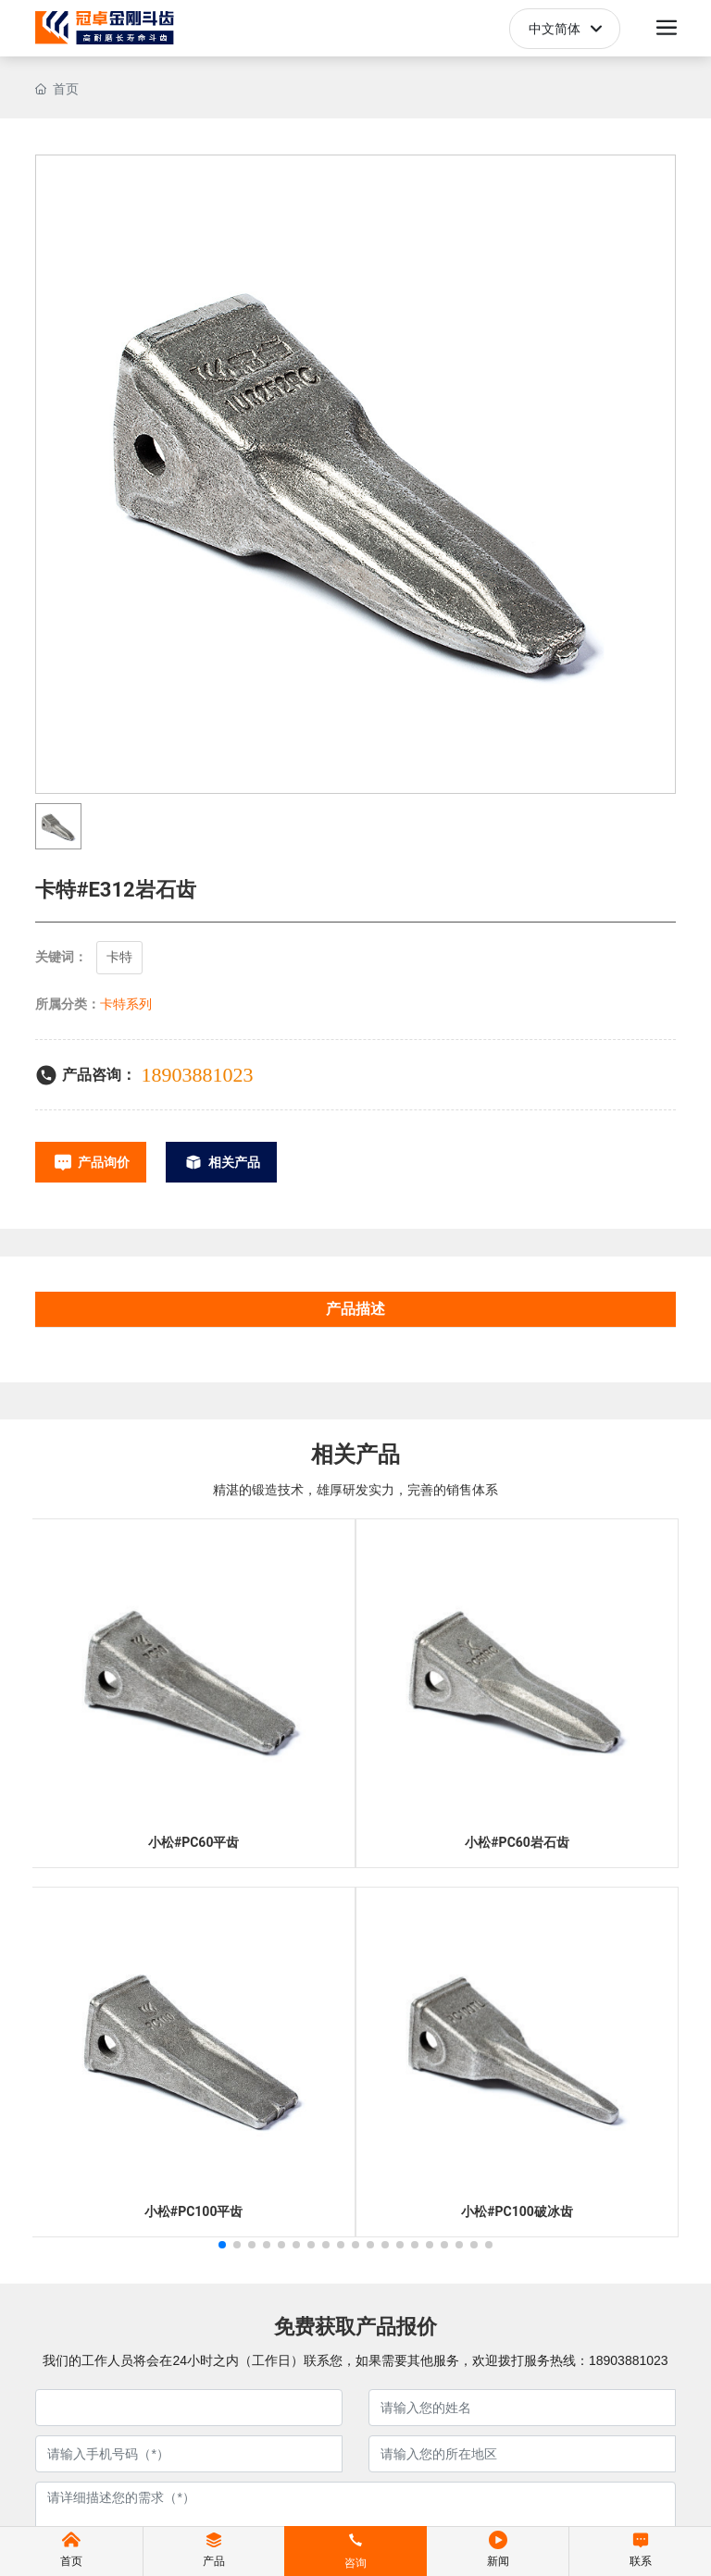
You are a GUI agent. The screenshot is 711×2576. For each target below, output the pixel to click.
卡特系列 (126, 1004)
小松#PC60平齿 (194, 1842)
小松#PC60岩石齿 (517, 1842)
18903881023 (197, 1074)
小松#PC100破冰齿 (517, 2211)
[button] (222, 2244)
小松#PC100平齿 (193, 2211)
